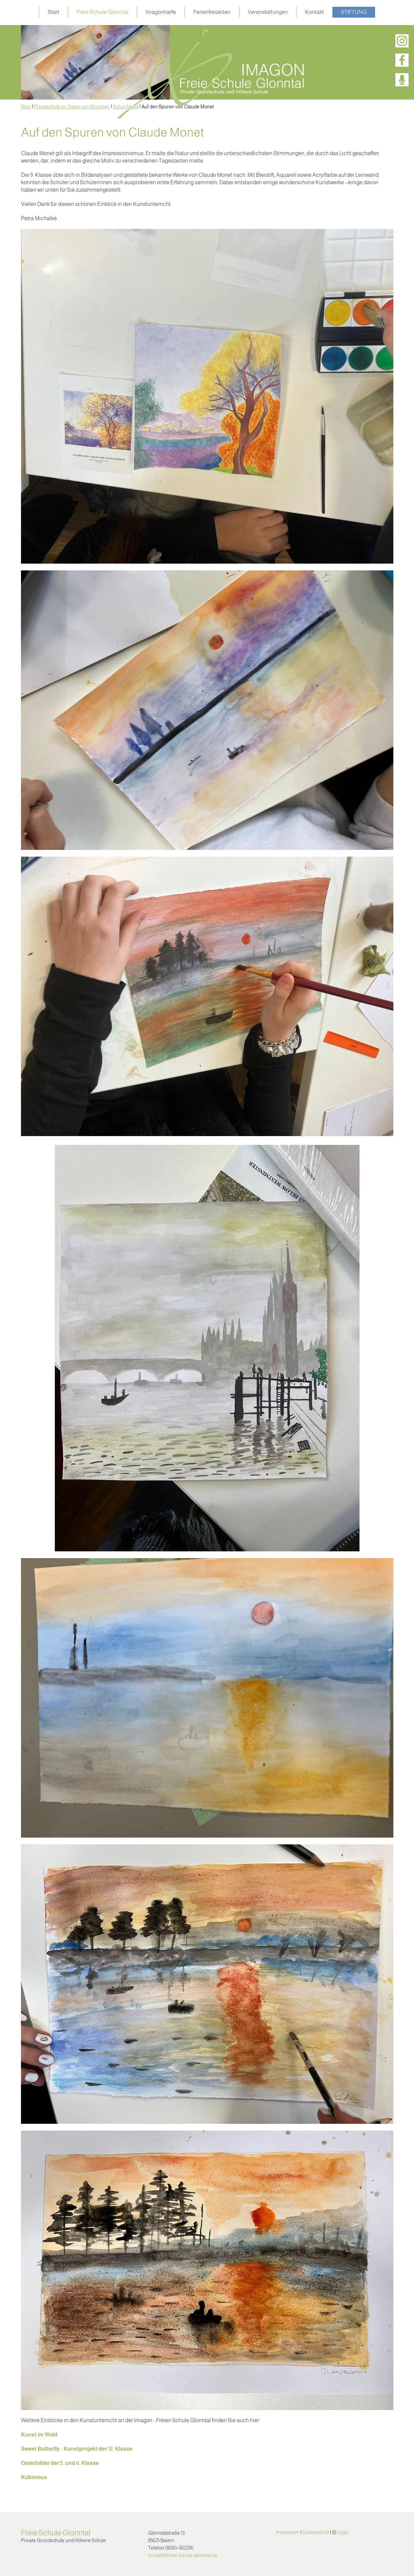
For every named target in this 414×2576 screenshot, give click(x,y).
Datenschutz (316, 2532)
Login (343, 2532)
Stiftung (354, 12)
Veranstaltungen (268, 12)
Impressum (288, 2532)
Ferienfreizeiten (212, 12)
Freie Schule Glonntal (102, 12)
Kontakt (314, 12)
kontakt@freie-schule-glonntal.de (182, 2555)
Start (53, 12)
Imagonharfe (161, 12)
